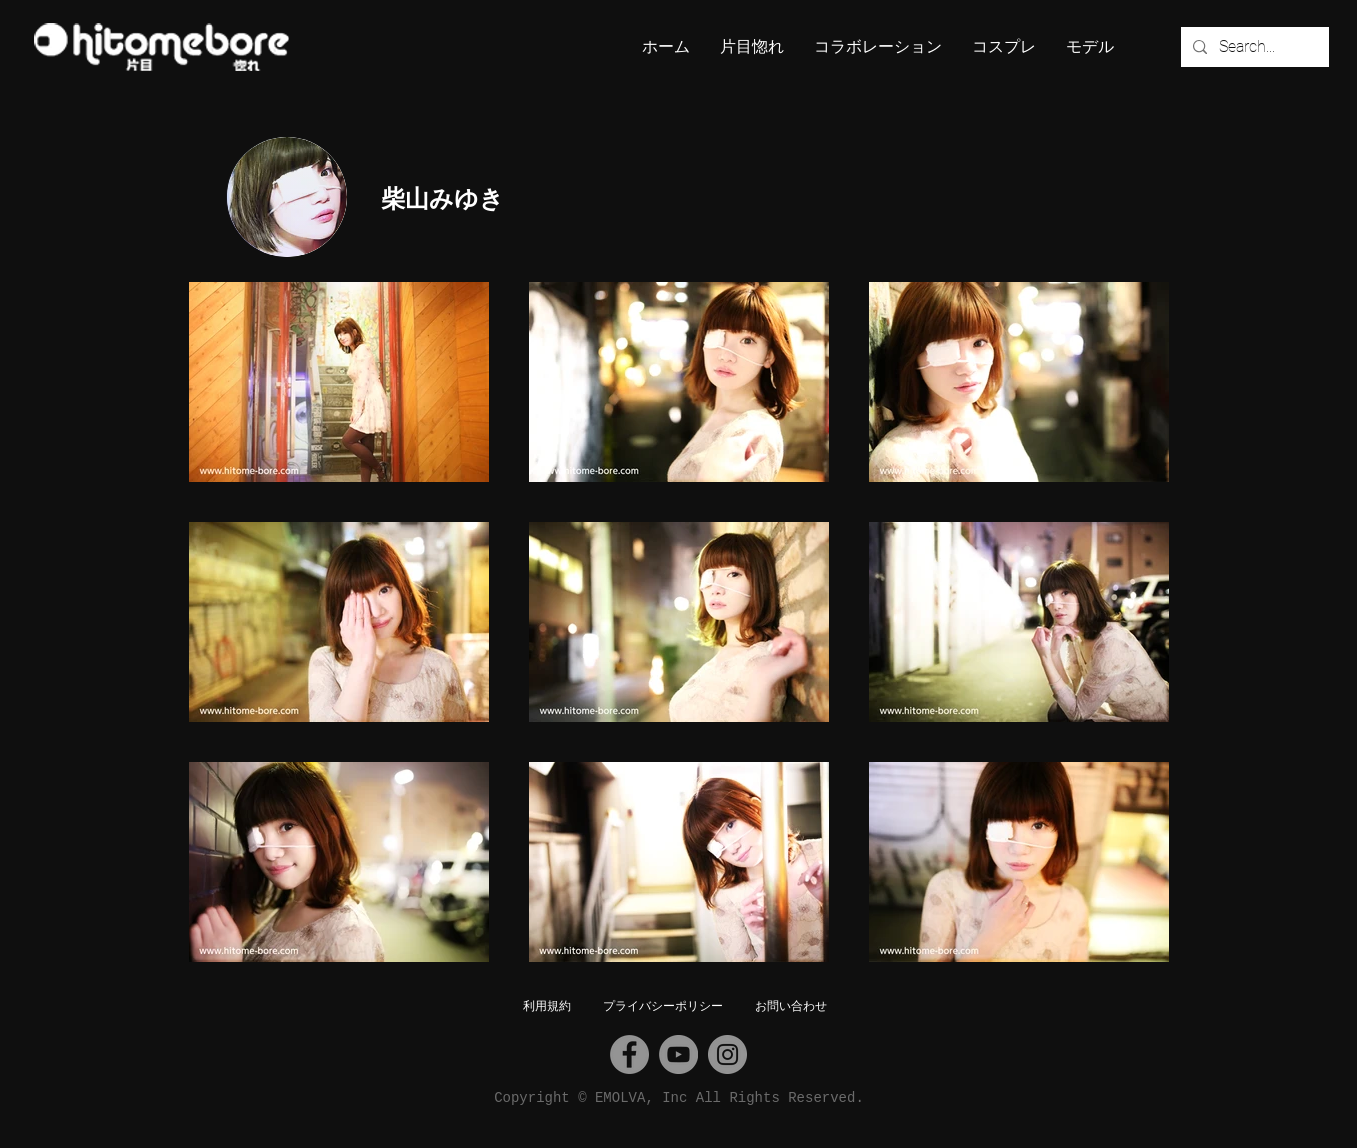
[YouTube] (678, 1054)
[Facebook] (629, 1054)
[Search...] (1253, 47)
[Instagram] (727, 1054)
